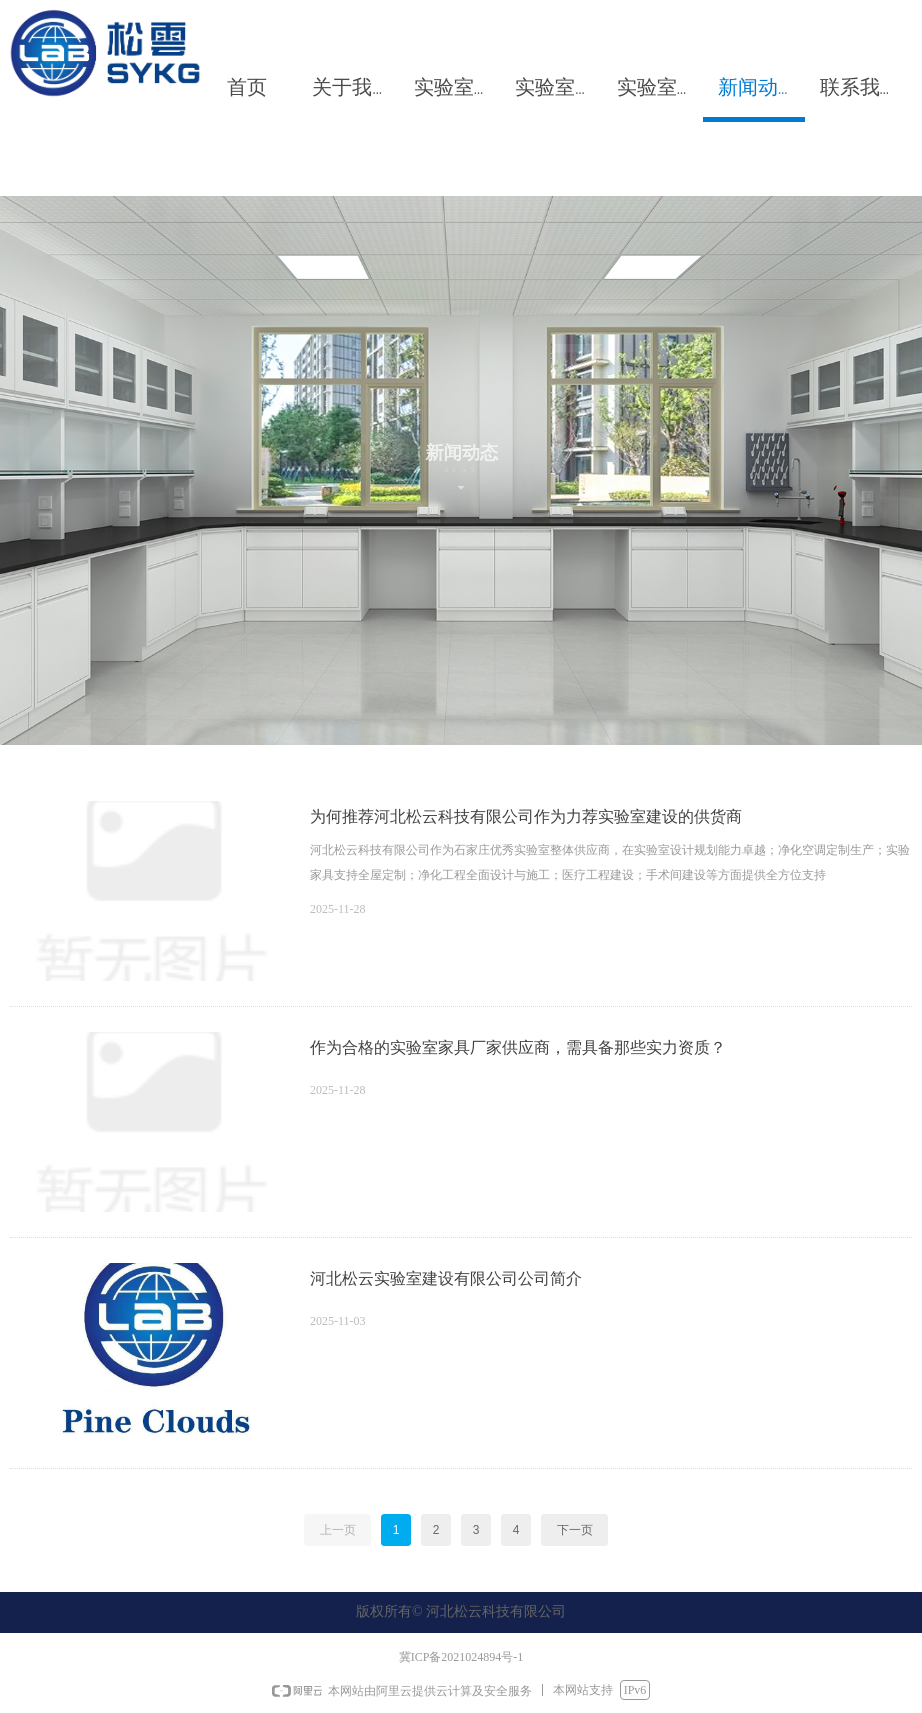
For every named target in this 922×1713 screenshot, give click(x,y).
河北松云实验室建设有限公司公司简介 (446, 1278)
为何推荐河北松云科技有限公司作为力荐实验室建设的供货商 (526, 816)
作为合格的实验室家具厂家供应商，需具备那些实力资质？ (518, 1047)
